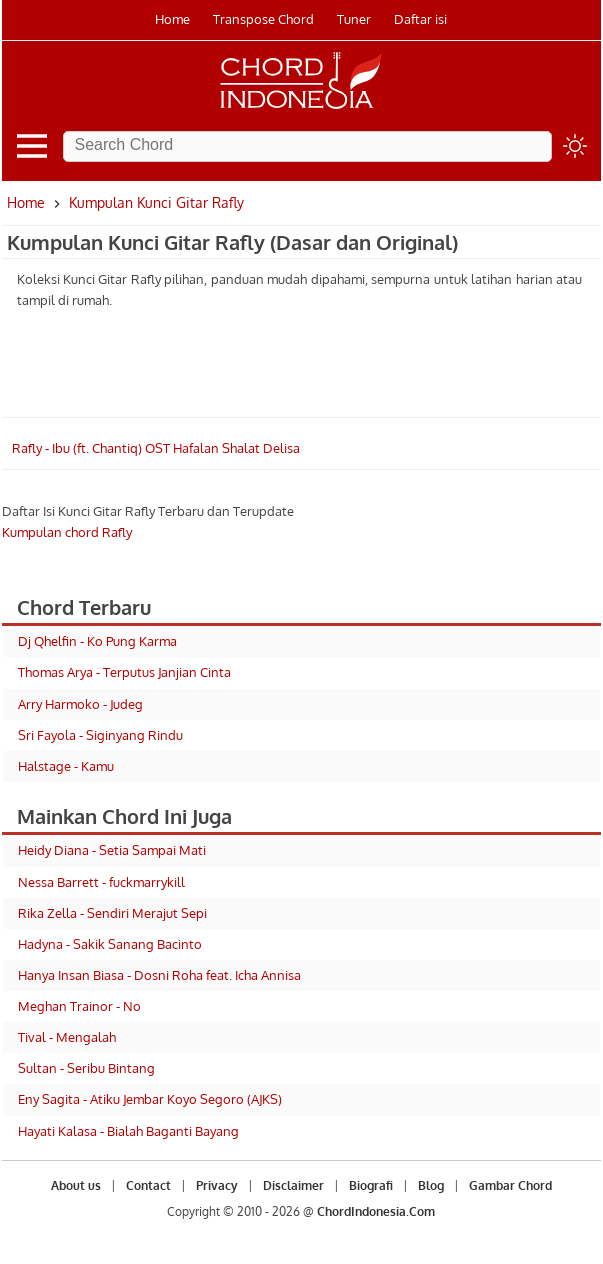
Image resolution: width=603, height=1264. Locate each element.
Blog (431, 1185)
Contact (148, 1185)
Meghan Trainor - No (79, 1006)
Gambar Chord (510, 1185)
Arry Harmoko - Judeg (80, 704)
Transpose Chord (263, 19)
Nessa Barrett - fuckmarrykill (101, 882)
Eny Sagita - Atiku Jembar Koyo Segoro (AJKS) (150, 1099)
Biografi (371, 1185)
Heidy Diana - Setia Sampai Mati (112, 850)
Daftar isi (420, 19)
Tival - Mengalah (67, 1037)
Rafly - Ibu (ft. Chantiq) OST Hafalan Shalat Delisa (156, 448)
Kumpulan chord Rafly (67, 532)
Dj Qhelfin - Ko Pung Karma (97, 641)
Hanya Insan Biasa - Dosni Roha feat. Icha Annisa (159, 975)
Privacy (217, 1185)
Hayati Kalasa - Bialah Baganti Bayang (128, 1131)
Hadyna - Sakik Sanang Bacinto (110, 944)
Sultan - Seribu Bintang (86, 1068)
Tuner (354, 19)
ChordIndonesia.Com (376, 1211)
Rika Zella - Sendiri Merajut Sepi (112, 913)
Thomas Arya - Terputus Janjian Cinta (124, 672)
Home (172, 19)
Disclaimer (293, 1185)
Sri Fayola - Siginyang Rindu (100, 735)
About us (76, 1185)
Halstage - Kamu (66, 766)
